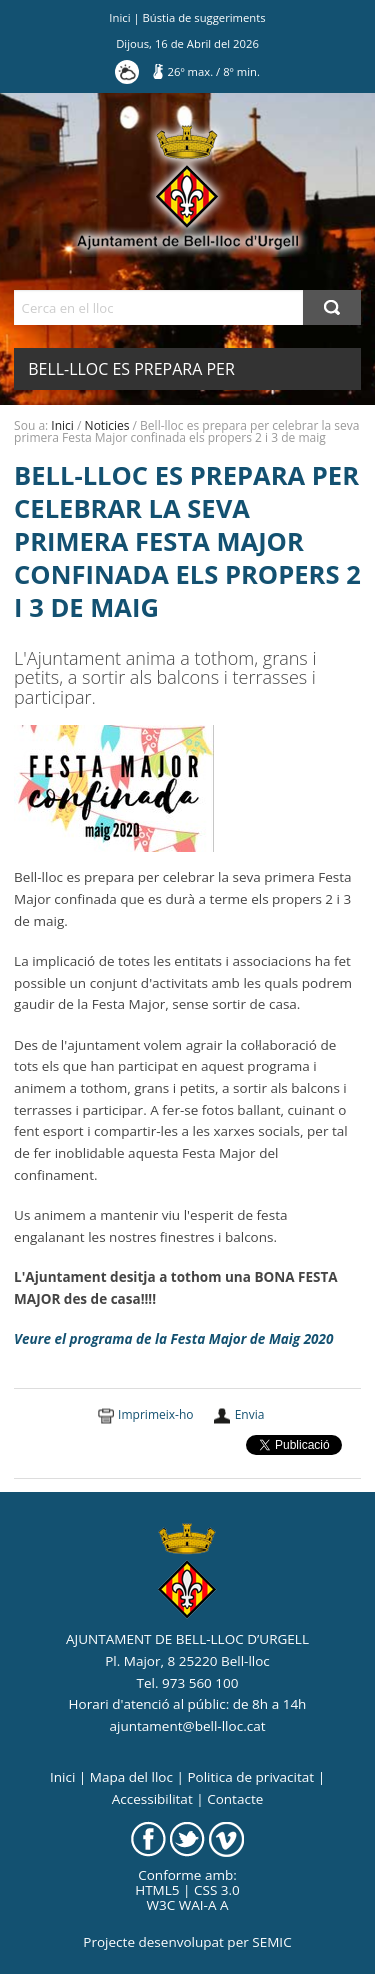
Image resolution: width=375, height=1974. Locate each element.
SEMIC (271, 1942)
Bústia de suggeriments (204, 17)
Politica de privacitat (250, 1777)
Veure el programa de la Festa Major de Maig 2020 (173, 1339)
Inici (119, 17)
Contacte (235, 1799)
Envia (250, 1414)
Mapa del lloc (131, 1777)
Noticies (107, 425)
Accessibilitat (152, 1799)
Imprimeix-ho (155, 1414)
